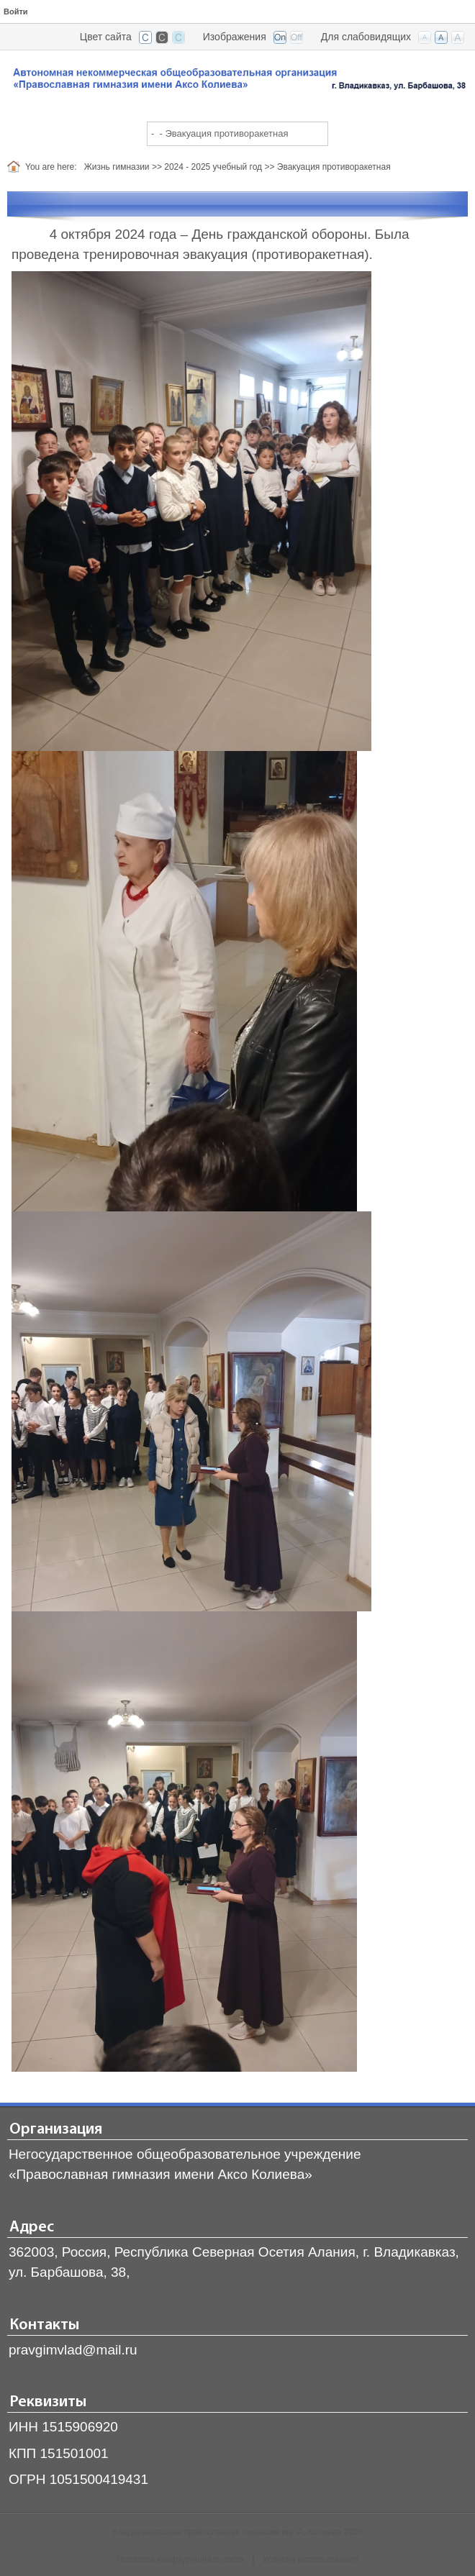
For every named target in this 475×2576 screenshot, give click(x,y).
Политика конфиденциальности (180, 2559)
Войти (16, 11)
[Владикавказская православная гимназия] (237, 80)
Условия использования (310, 2559)
